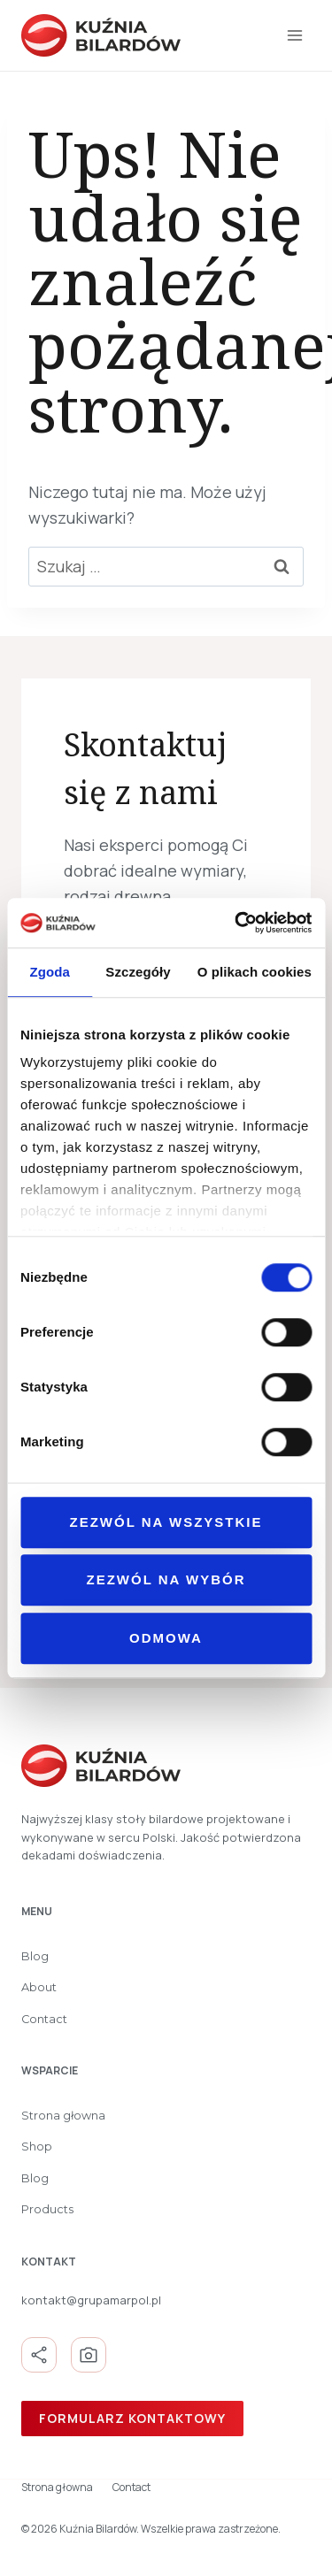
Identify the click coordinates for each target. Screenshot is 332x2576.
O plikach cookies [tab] (254, 971)
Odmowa (166, 1637)
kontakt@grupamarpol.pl (91, 2300)
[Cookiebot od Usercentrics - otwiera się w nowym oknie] (236, 922)
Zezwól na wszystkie (166, 1522)
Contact (44, 2019)
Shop (36, 2146)
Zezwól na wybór (166, 1579)
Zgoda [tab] (49, 971)
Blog (35, 1956)
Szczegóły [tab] (137, 971)
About (39, 1987)
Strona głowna (63, 2115)
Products (47, 2209)
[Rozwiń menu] (294, 35)
